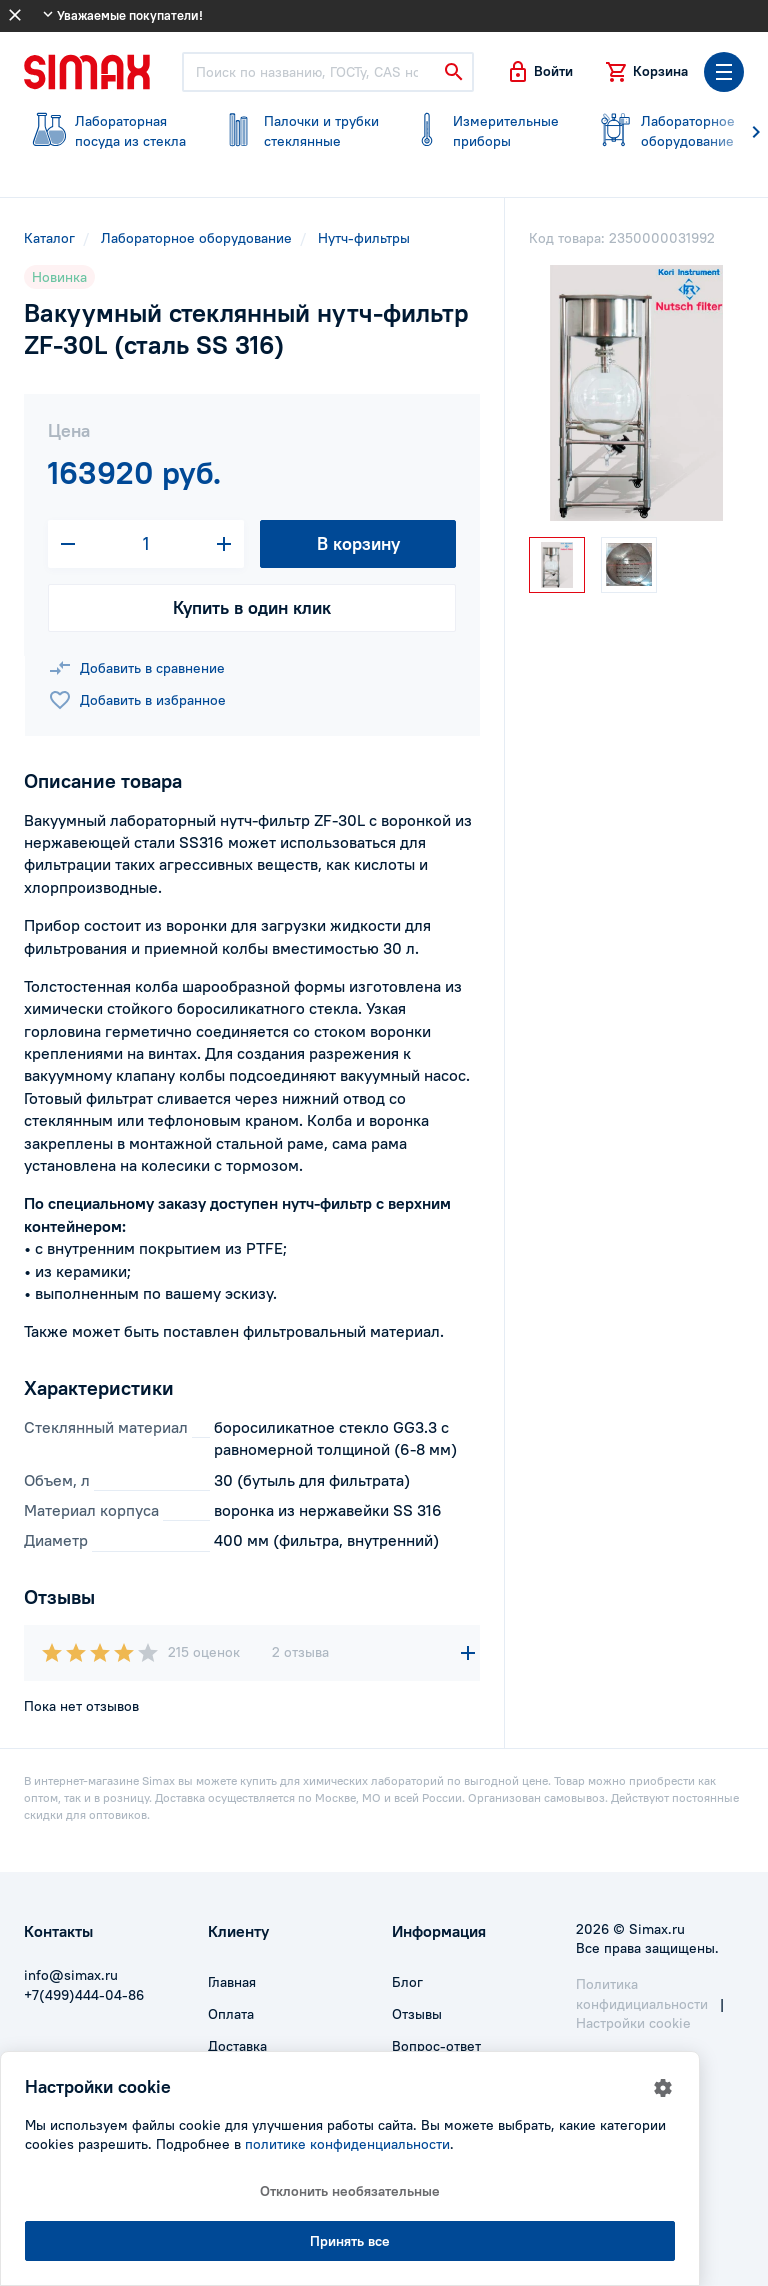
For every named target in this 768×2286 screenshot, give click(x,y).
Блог (407, 1982)
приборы (484, 131)
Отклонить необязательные (350, 2191)
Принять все (350, 2241)
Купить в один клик (252, 607)
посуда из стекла (106, 131)
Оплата (231, 2014)
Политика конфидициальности (642, 1994)
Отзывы (417, 2014)
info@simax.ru (71, 1975)
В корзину (358, 543)
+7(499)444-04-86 (84, 1995)
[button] (539, 72)
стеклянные (296, 131)
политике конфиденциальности (347, 2144)
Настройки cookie (633, 2023)
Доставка (237, 2046)
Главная (232, 1982)
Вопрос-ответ (436, 2046)
